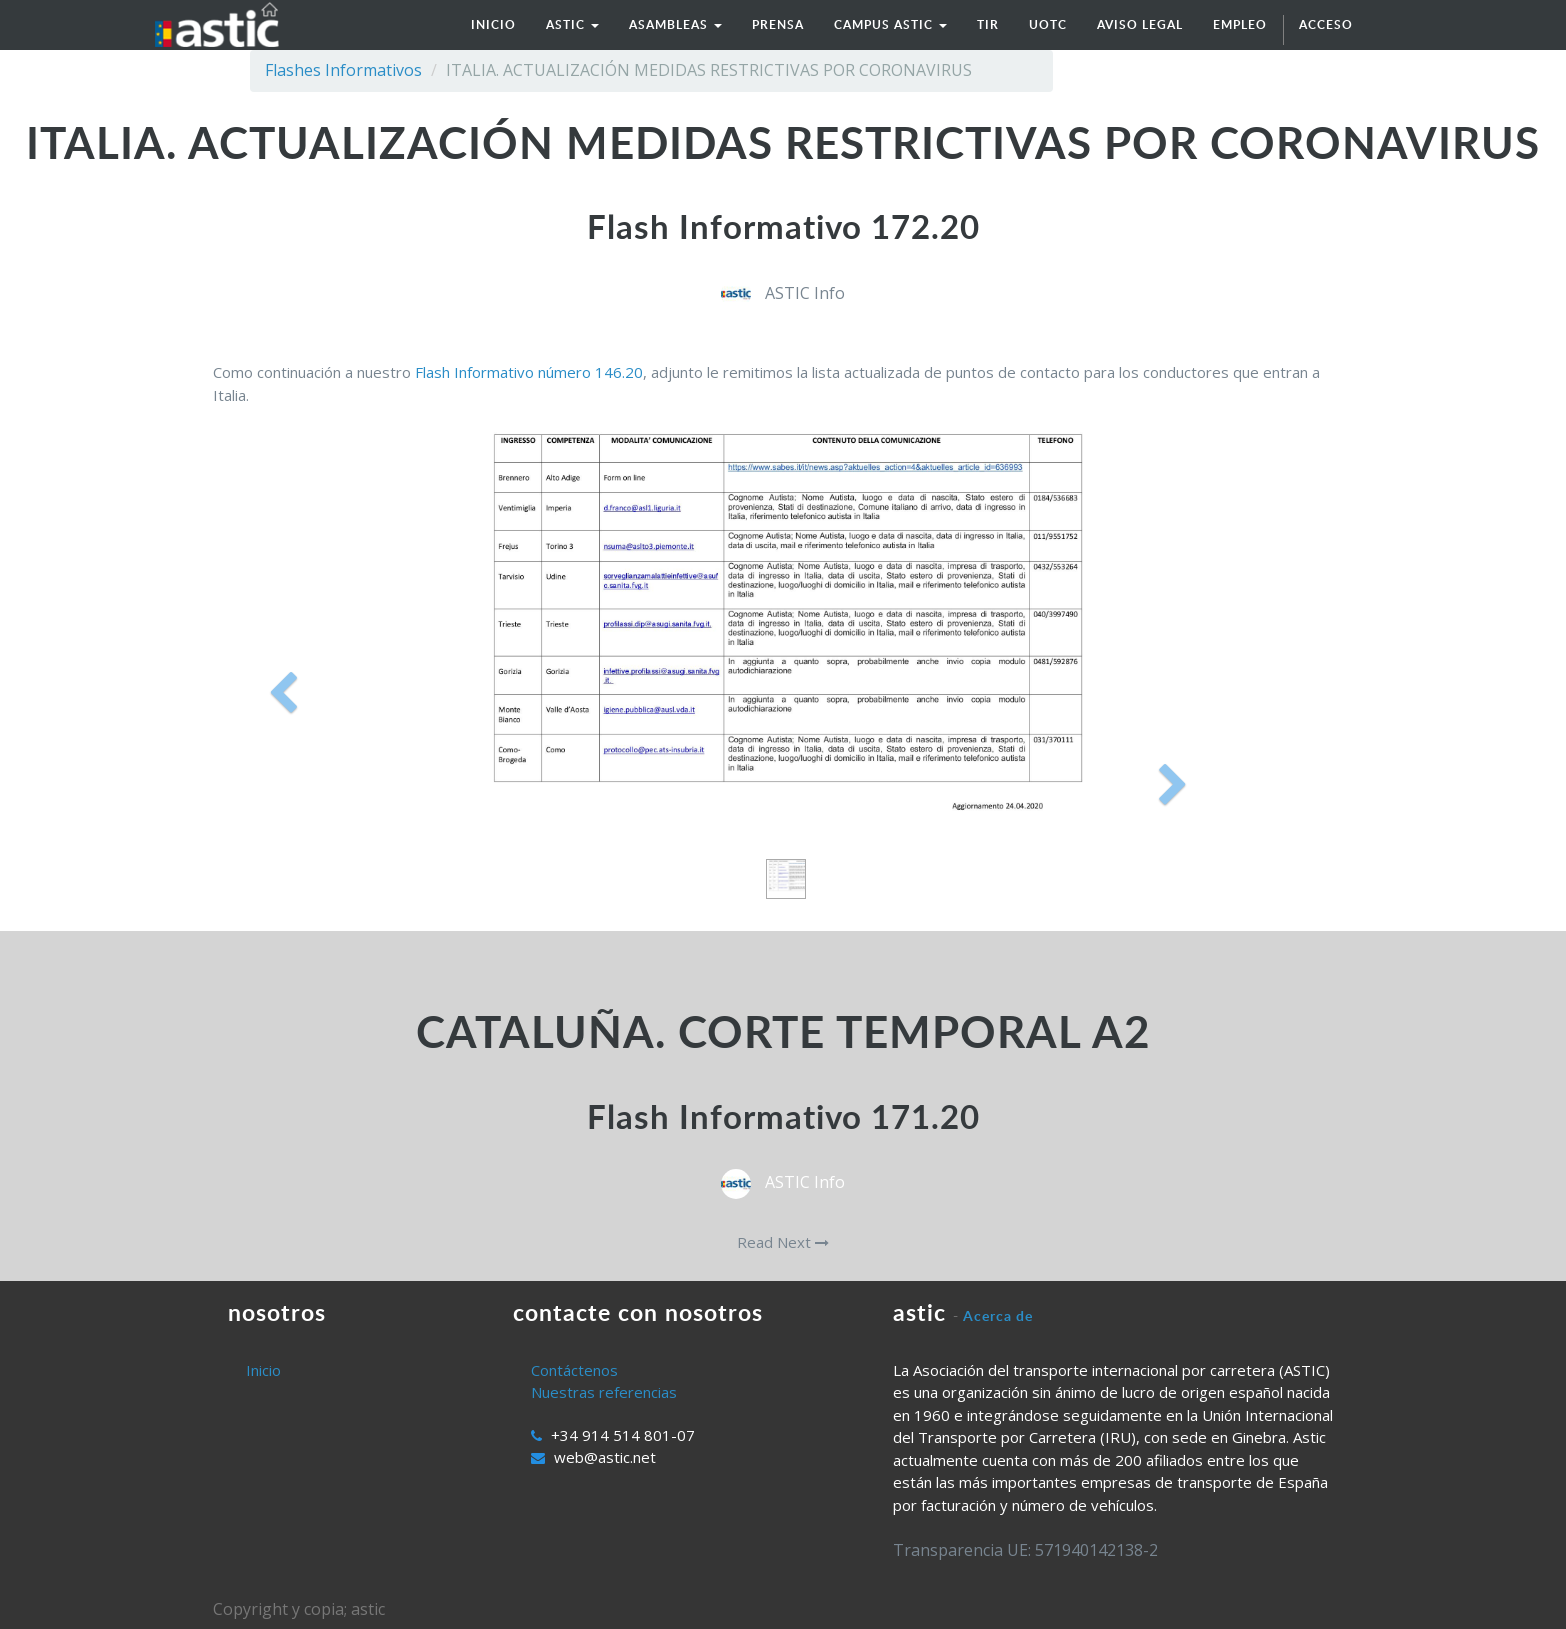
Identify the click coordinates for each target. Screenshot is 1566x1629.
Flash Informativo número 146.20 (529, 372)
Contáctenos (574, 1370)
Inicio (263, 1370)
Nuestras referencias (604, 1392)
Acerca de (998, 1315)
